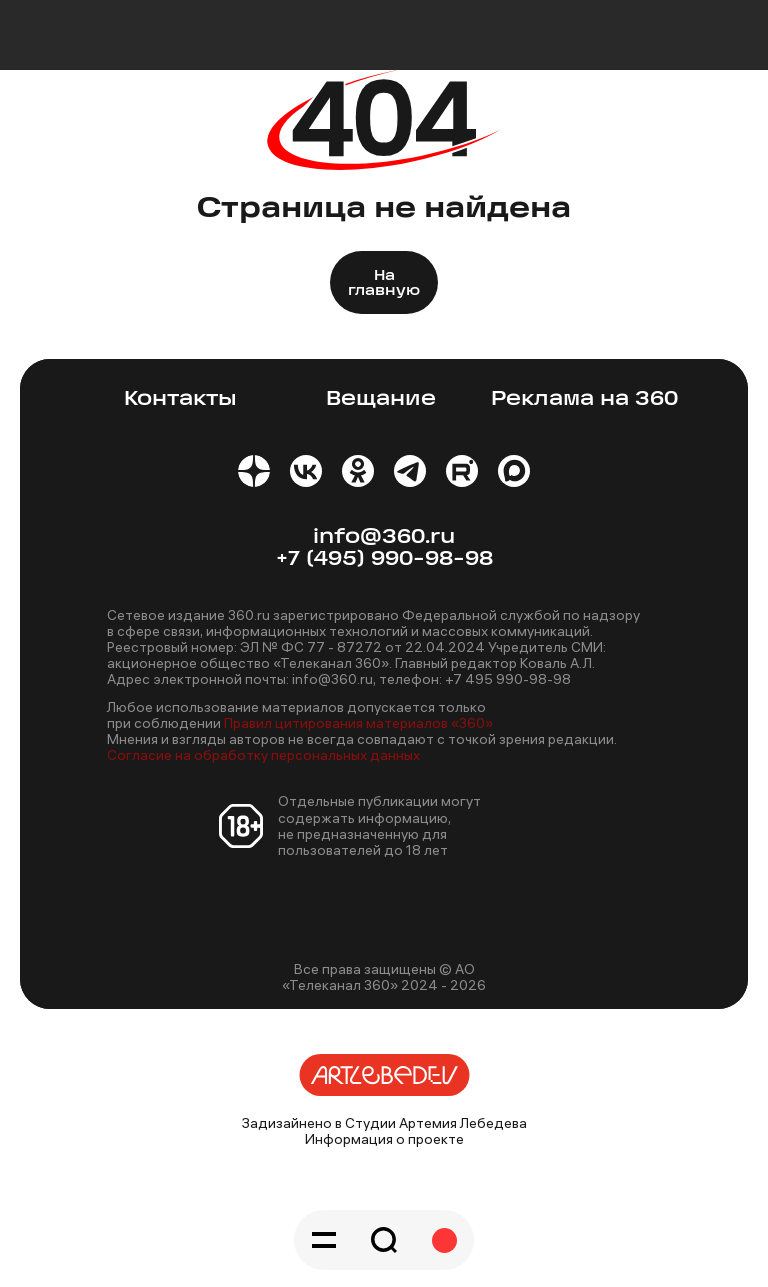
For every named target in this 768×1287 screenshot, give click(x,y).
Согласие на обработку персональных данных (263, 755)
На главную (384, 284)
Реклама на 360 (584, 399)
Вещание (381, 399)
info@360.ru (384, 537)
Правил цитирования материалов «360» (358, 723)
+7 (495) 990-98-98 (384, 559)
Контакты (180, 399)
